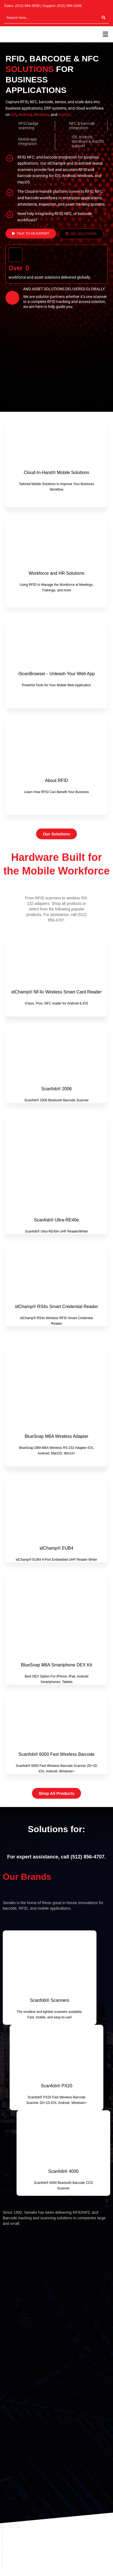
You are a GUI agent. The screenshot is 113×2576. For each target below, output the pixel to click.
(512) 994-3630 (27, 6)
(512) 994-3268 (69, 6)
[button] (105, 34)
